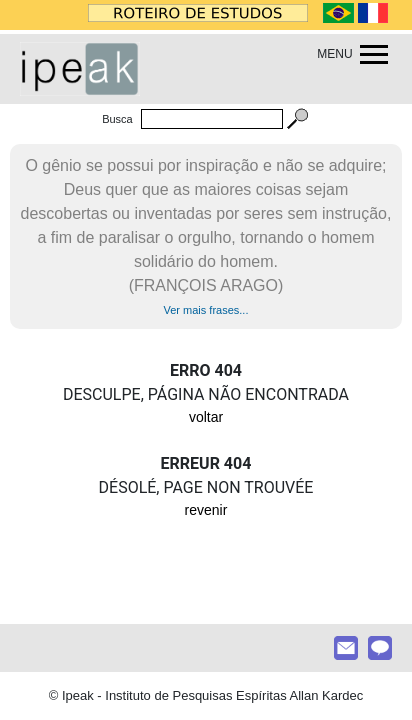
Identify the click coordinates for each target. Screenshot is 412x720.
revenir (206, 510)
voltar (206, 417)
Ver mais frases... (206, 310)
